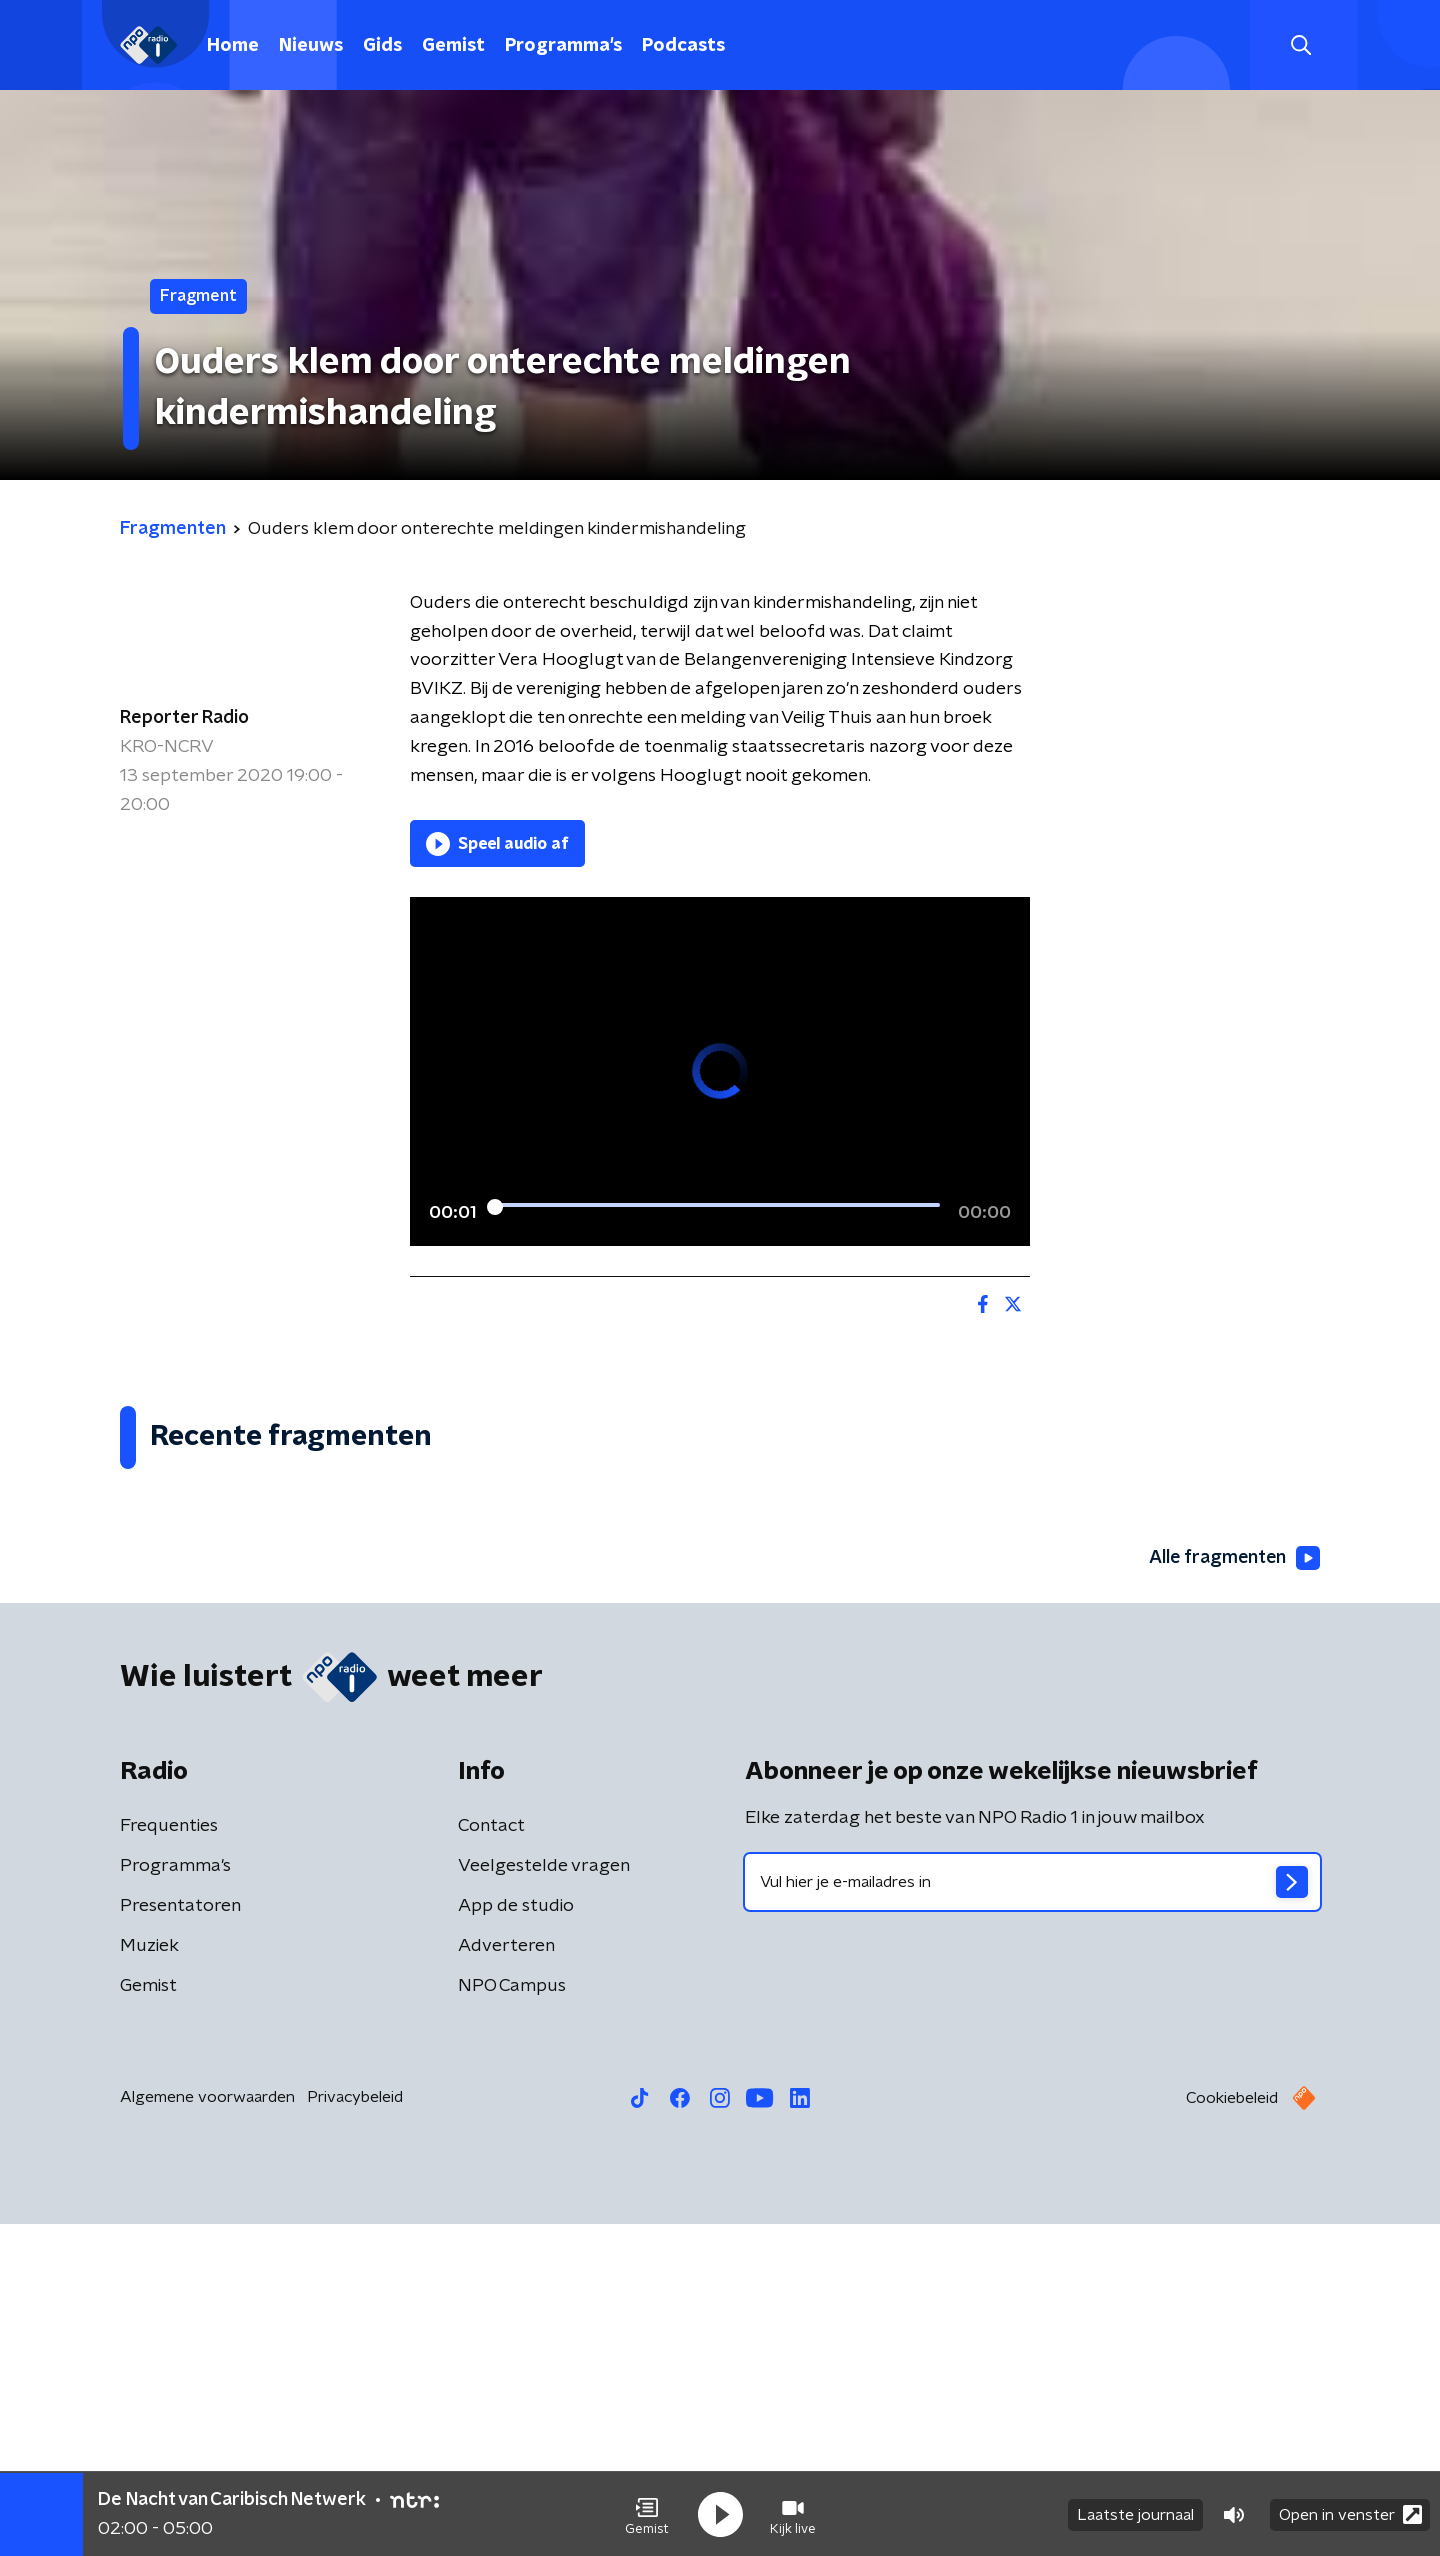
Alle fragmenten (1233, 1890)
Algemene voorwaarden (207, 2429)
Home (233, 46)
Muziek (149, 2278)
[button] (647, 2514)
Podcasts (683, 46)
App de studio (516, 2238)
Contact (491, 2158)
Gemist (453, 46)
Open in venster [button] (1350, 2513)
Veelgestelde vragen (544, 2198)
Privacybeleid (355, 2429)
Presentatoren (180, 2238)
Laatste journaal (1135, 2514)
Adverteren (506, 2278)
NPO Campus (512, 2318)
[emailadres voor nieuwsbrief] (1032, 2214)
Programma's (563, 46)
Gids (382, 46)
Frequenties (169, 2158)
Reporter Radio (184, 718)
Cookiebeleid (1232, 2430)
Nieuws (311, 46)
